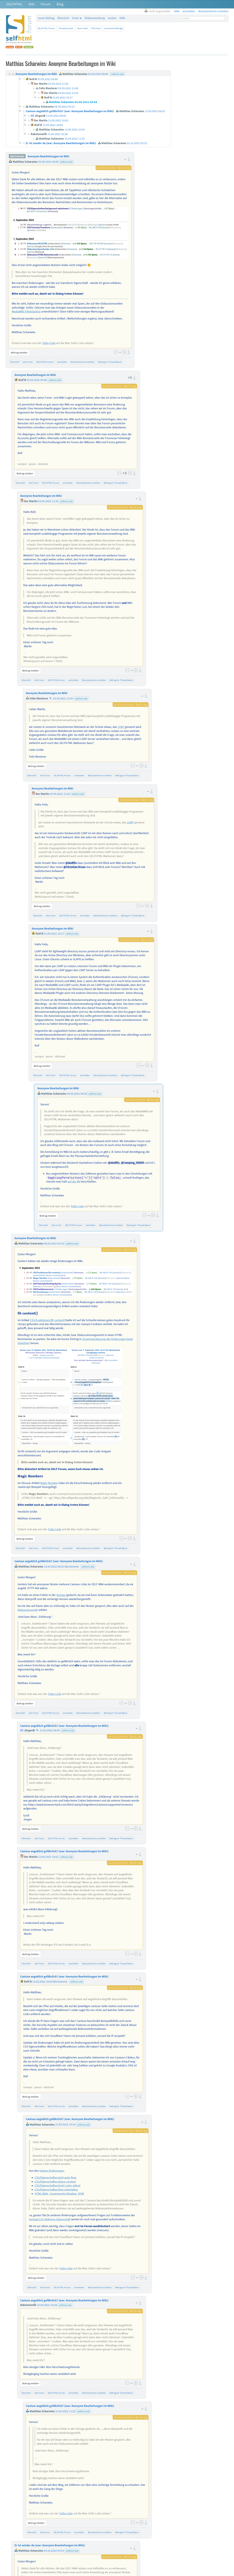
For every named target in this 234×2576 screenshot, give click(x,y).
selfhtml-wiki (66, 161)
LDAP (121, 727)
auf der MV (74, 1181)
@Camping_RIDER (132, 1162)
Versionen (71, 1566)
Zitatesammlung (94, 18)
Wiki (31, 4)
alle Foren (28, 361)
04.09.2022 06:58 (77, 1093)
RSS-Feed (95, 28)
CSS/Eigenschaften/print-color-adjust (57, 2185)
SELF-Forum (17, 156)
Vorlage (61, 1595)
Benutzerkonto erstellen (82, 361)
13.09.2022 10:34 (65, 2124)
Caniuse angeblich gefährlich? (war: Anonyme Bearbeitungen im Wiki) (58, 1561)
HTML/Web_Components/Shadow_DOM (59, 2193)
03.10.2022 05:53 (54, 2550)
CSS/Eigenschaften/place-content (55, 2181)
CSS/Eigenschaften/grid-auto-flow (55, 2177)
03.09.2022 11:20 (48, 501)
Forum (46, 4)
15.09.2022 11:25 (65, 2411)
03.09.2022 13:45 (63, 698)
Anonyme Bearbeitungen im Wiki (48, 156)
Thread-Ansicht (65, 28)
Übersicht (63, 18)
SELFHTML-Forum (46, 28)
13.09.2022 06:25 (54, 1566)
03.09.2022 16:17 (54, 933)
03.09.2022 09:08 (48, 161)
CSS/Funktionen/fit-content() (48, 1320)
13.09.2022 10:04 (42, 1981)
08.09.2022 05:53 (54, 1243)
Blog (60, 4)
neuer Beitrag (46, 18)
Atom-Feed (82, 28)
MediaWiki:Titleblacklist (26, 311)
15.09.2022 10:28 (47, 2305)
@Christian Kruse (74, 867)
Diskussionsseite (28, 1610)
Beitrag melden (19, 352)
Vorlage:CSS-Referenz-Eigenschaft (50, 2219)
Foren (75, 18)
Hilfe (122, 18)
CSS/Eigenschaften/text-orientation (56, 2189)
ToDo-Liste (48, 343)
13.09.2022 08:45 (50, 1730)
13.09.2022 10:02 (48, 1857)
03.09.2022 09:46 (37, 380)
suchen (112, 18)
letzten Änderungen (51, 2171)
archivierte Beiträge (113, 28)
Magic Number (49, 1483)
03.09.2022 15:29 (60, 794)
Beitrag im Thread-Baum (110, 361)
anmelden (62, 361)
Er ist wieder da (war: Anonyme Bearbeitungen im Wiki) (49, 2545)
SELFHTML (14, 4)
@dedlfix (71, 863)
